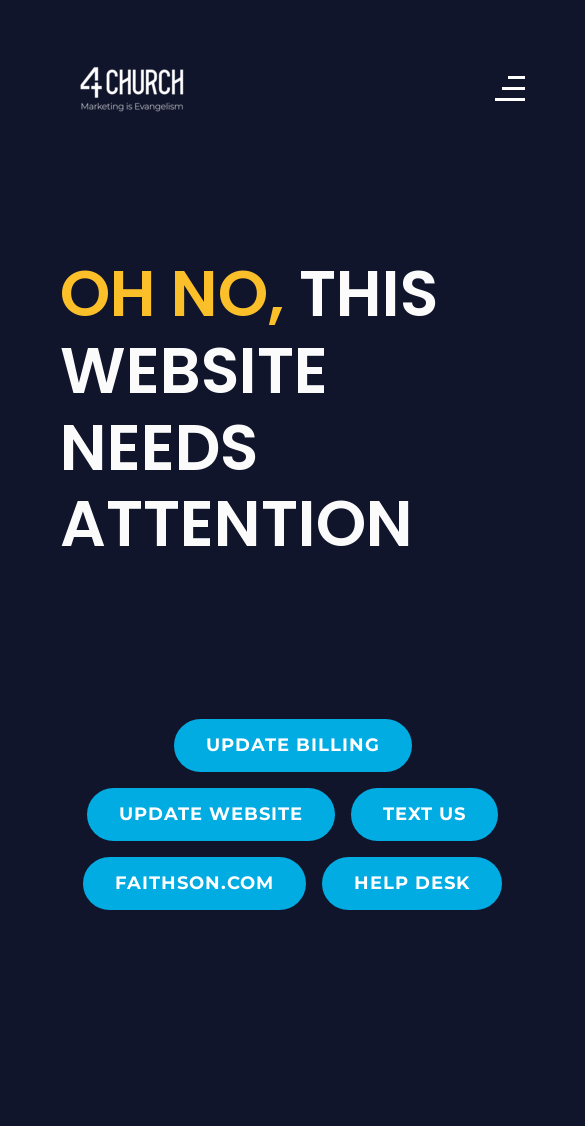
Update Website (211, 814)
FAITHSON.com (194, 883)
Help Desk (412, 883)
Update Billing (293, 745)
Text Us (424, 814)
